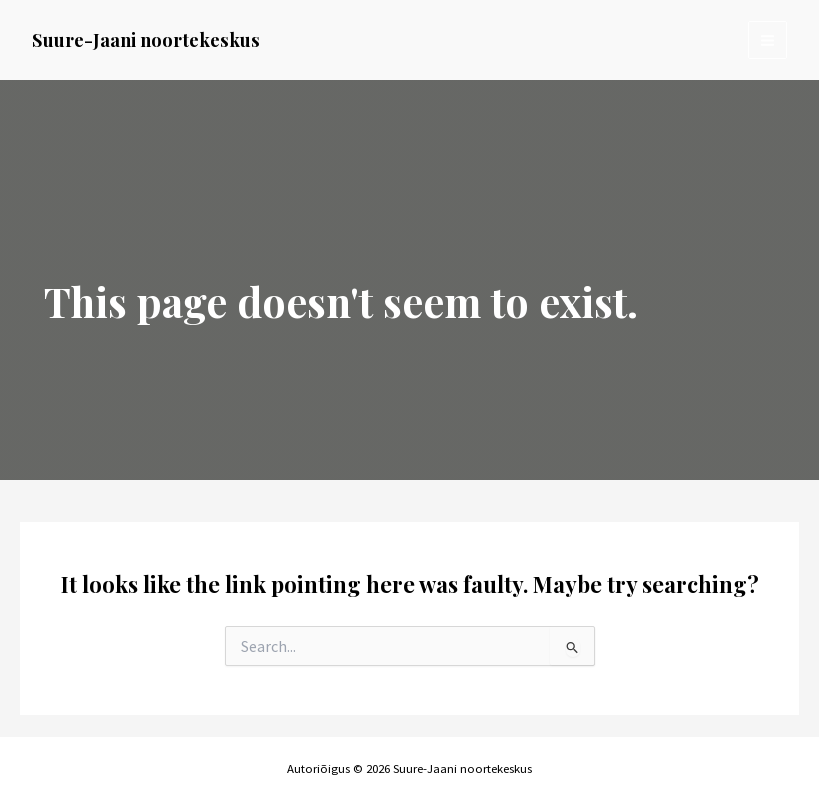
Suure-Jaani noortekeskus (146, 39)
